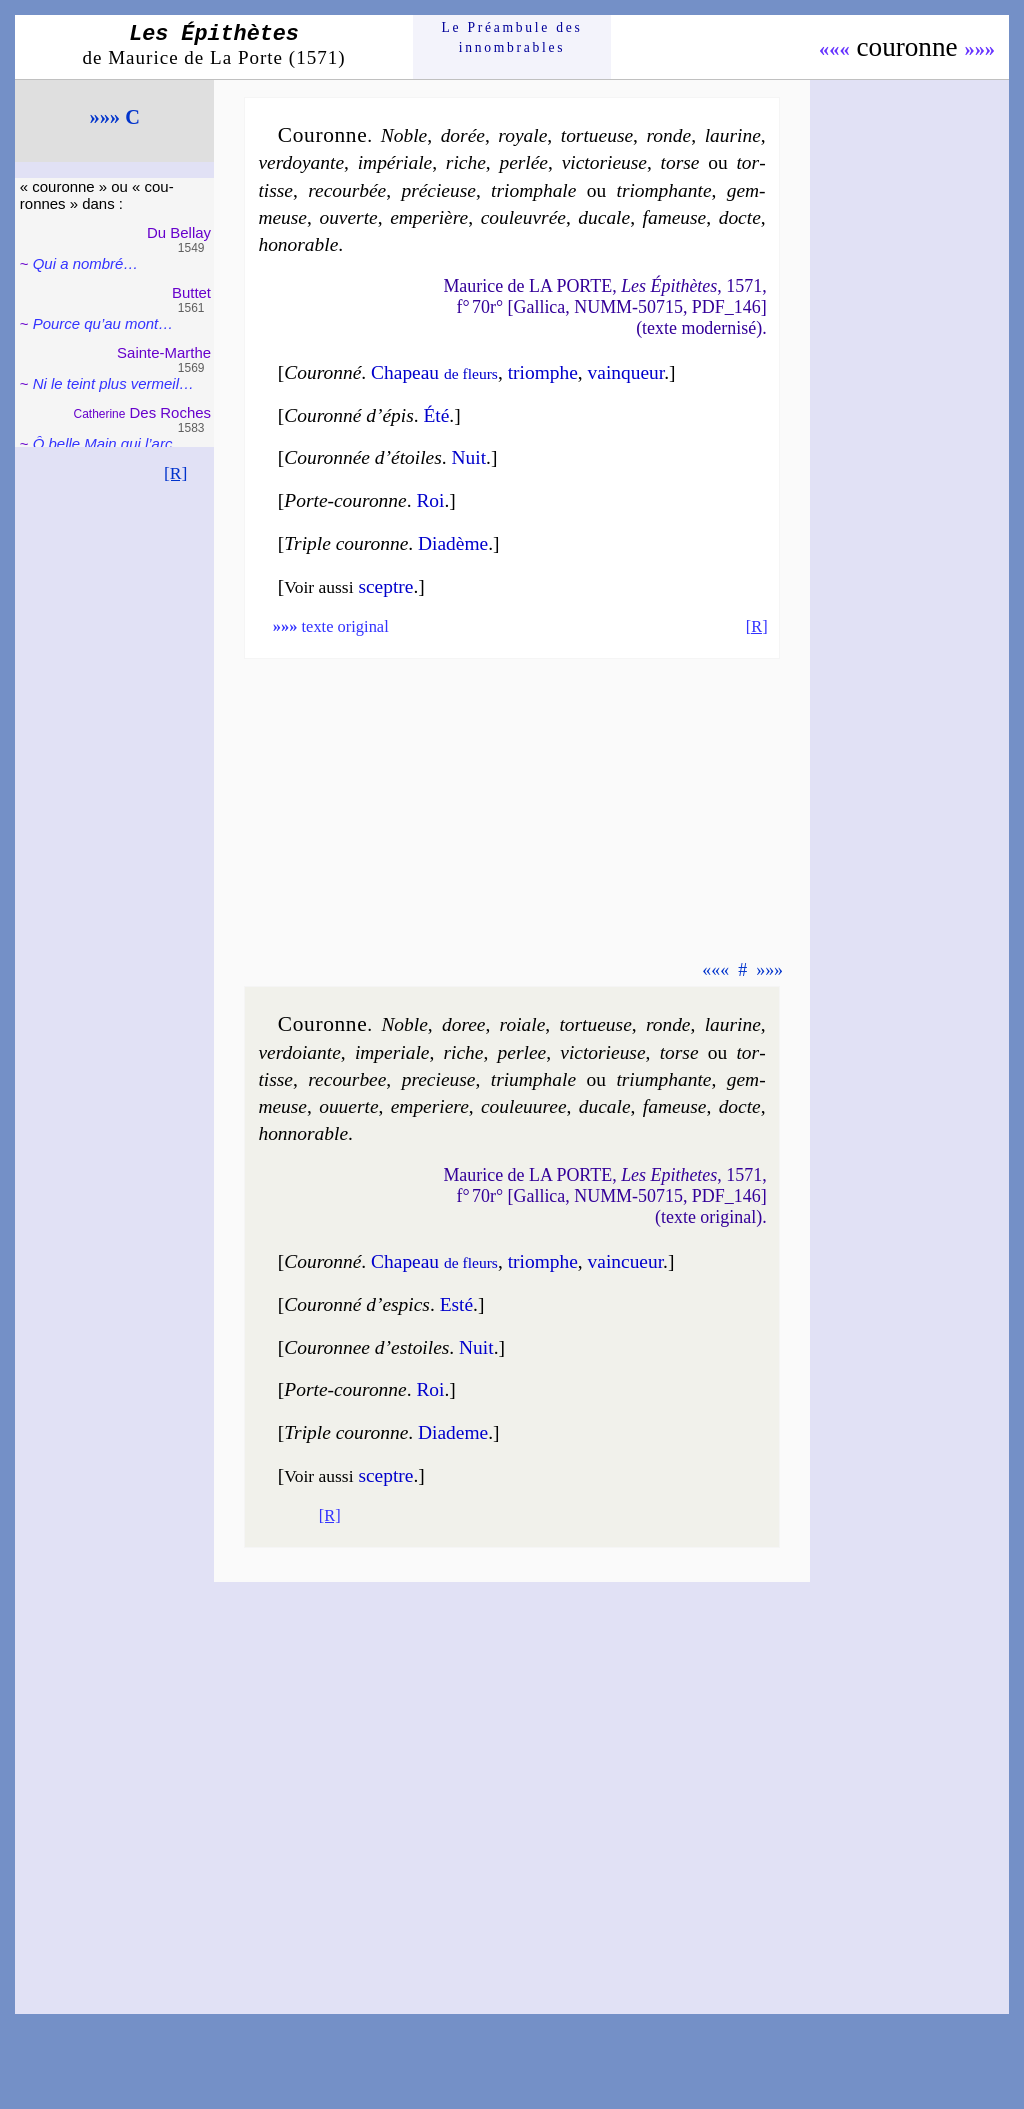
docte (740, 217)
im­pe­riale (392, 1052)
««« (834, 49)
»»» (979, 49)
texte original (331, 626)
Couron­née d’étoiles (362, 457)
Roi (430, 500)
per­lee (522, 1052)
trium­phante (663, 1079)
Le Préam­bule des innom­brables (512, 37)
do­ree (464, 1024)
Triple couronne (346, 543)
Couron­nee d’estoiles (366, 1347)
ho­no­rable (298, 244)
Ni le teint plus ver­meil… (113, 383)
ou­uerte (348, 1106)
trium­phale (533, 1079)
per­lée (523, 162)
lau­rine (733, 135)
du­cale (604, 217)
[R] (176, 473)
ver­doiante (299, 1052)
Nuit (469, 457)
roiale (523, 1024)
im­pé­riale (395, 162)
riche (466, 162)
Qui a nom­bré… (86, 263)
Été (436, 415)
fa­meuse (675, 217)
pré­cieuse (438, 190)
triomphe (543, 372)
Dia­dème (453, 543)
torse (680, 162)
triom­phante (664, 190)
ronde (669, 135)
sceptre (385, 586)
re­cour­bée (347, 190)
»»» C (114, 117)
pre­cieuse (439, 1079)
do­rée (463, 135)
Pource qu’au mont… (103, 323)
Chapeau (434, 372)
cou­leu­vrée (523, 217)
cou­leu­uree (524, 1106)
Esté (456, 1304)
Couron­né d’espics (357, 1304)
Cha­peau (434, 1261)
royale (522, 135)
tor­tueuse (597, 135)
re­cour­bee (347, 1079)
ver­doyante (301, 162)
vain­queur (626, 372)
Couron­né (322, 372)
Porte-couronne (345, 500)
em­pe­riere (430, 1106)
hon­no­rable (303, 1133)
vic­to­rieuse (604, 162)
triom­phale (533, 190)
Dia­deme (453, 1432)
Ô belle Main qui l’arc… (110, 443)
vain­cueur (626, 1261)
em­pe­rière (429, 217)
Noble (404, 135)
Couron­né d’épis (348, 415)
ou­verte (348, 217)
